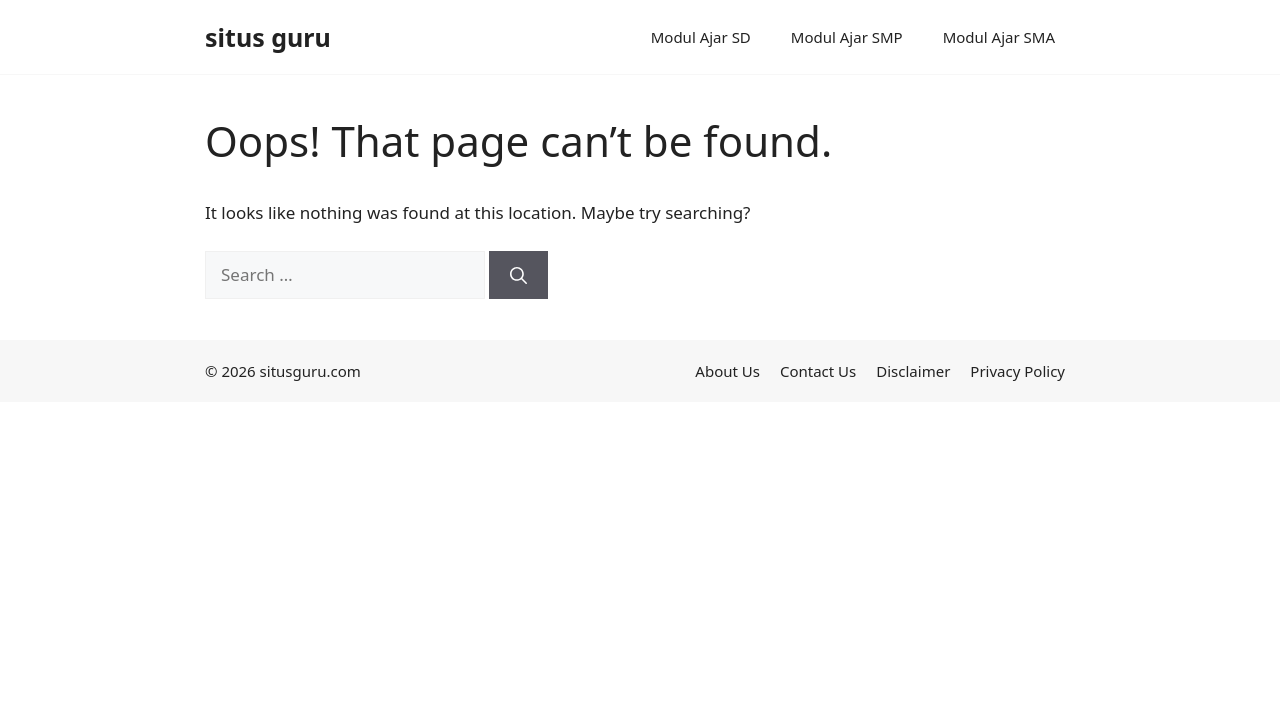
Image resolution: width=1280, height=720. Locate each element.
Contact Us (818, 371)
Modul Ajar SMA (999, 37)
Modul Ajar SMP (847, 37)
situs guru (268, 37)
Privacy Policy (1017, 371)
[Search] (518, 275)
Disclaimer (913, 371)
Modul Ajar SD (701, 37)
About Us (727, 371)
